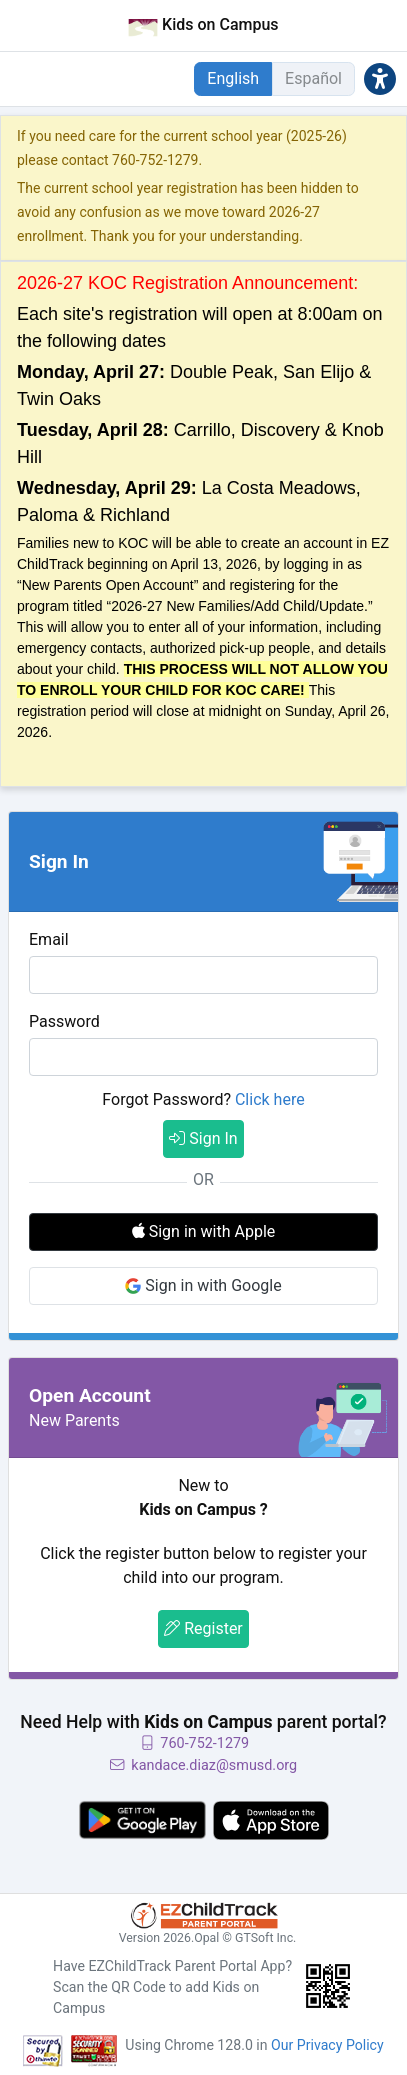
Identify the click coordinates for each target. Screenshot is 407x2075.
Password (64, 1021)
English (233, 78)
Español (313, 78)
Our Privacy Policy (327, 2045)
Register (203, 1628)
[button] (380, 78)
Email (49, 939)
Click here (270, 1099)
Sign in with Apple (204, 1231)
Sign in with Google (203, 1285)
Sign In (203, 1138)
